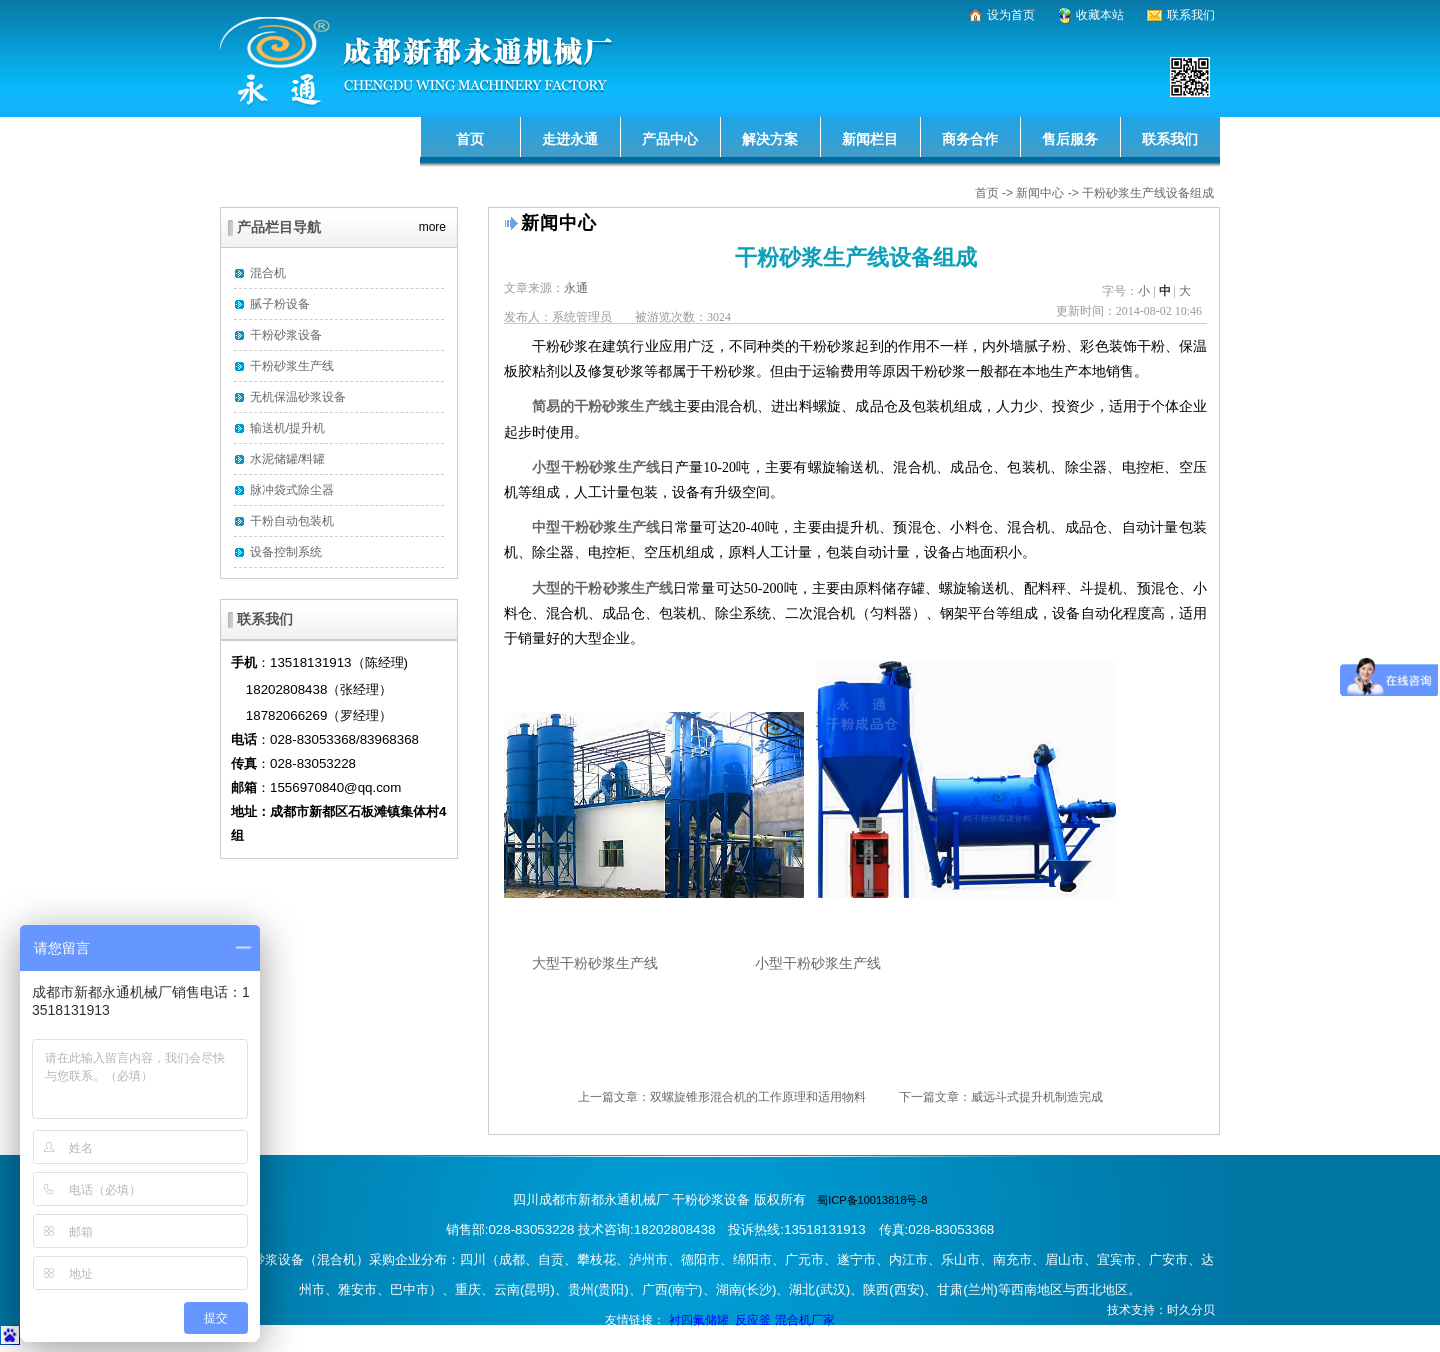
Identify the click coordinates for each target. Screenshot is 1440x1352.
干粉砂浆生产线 (292, 366)
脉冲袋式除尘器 (292, 490)
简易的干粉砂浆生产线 (602, 406)
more (432, 223)
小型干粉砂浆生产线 (596, 467)
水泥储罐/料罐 (287, 459)
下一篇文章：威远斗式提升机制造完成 (1001, 1097)
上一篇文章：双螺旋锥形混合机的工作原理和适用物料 (722, 1097)
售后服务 (1070, 139)
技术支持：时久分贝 (1161, 1310)
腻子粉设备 (280, 304)
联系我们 (1170, 139)
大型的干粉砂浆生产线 (602, 588)
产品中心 (670, 139)
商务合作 (970, 139)
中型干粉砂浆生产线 (596, 527)
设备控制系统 (286, 552)
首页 (470, 139)
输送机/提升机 (287, 428)
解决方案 (770, 139)
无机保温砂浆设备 (298, 397)
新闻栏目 (870, 139)
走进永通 (570, 139)
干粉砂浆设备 (286, 335)
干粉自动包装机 (292, 521)
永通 (576, 288)
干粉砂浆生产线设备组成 (1148, 193)
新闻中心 (1040, 193)
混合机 (268, 273)
